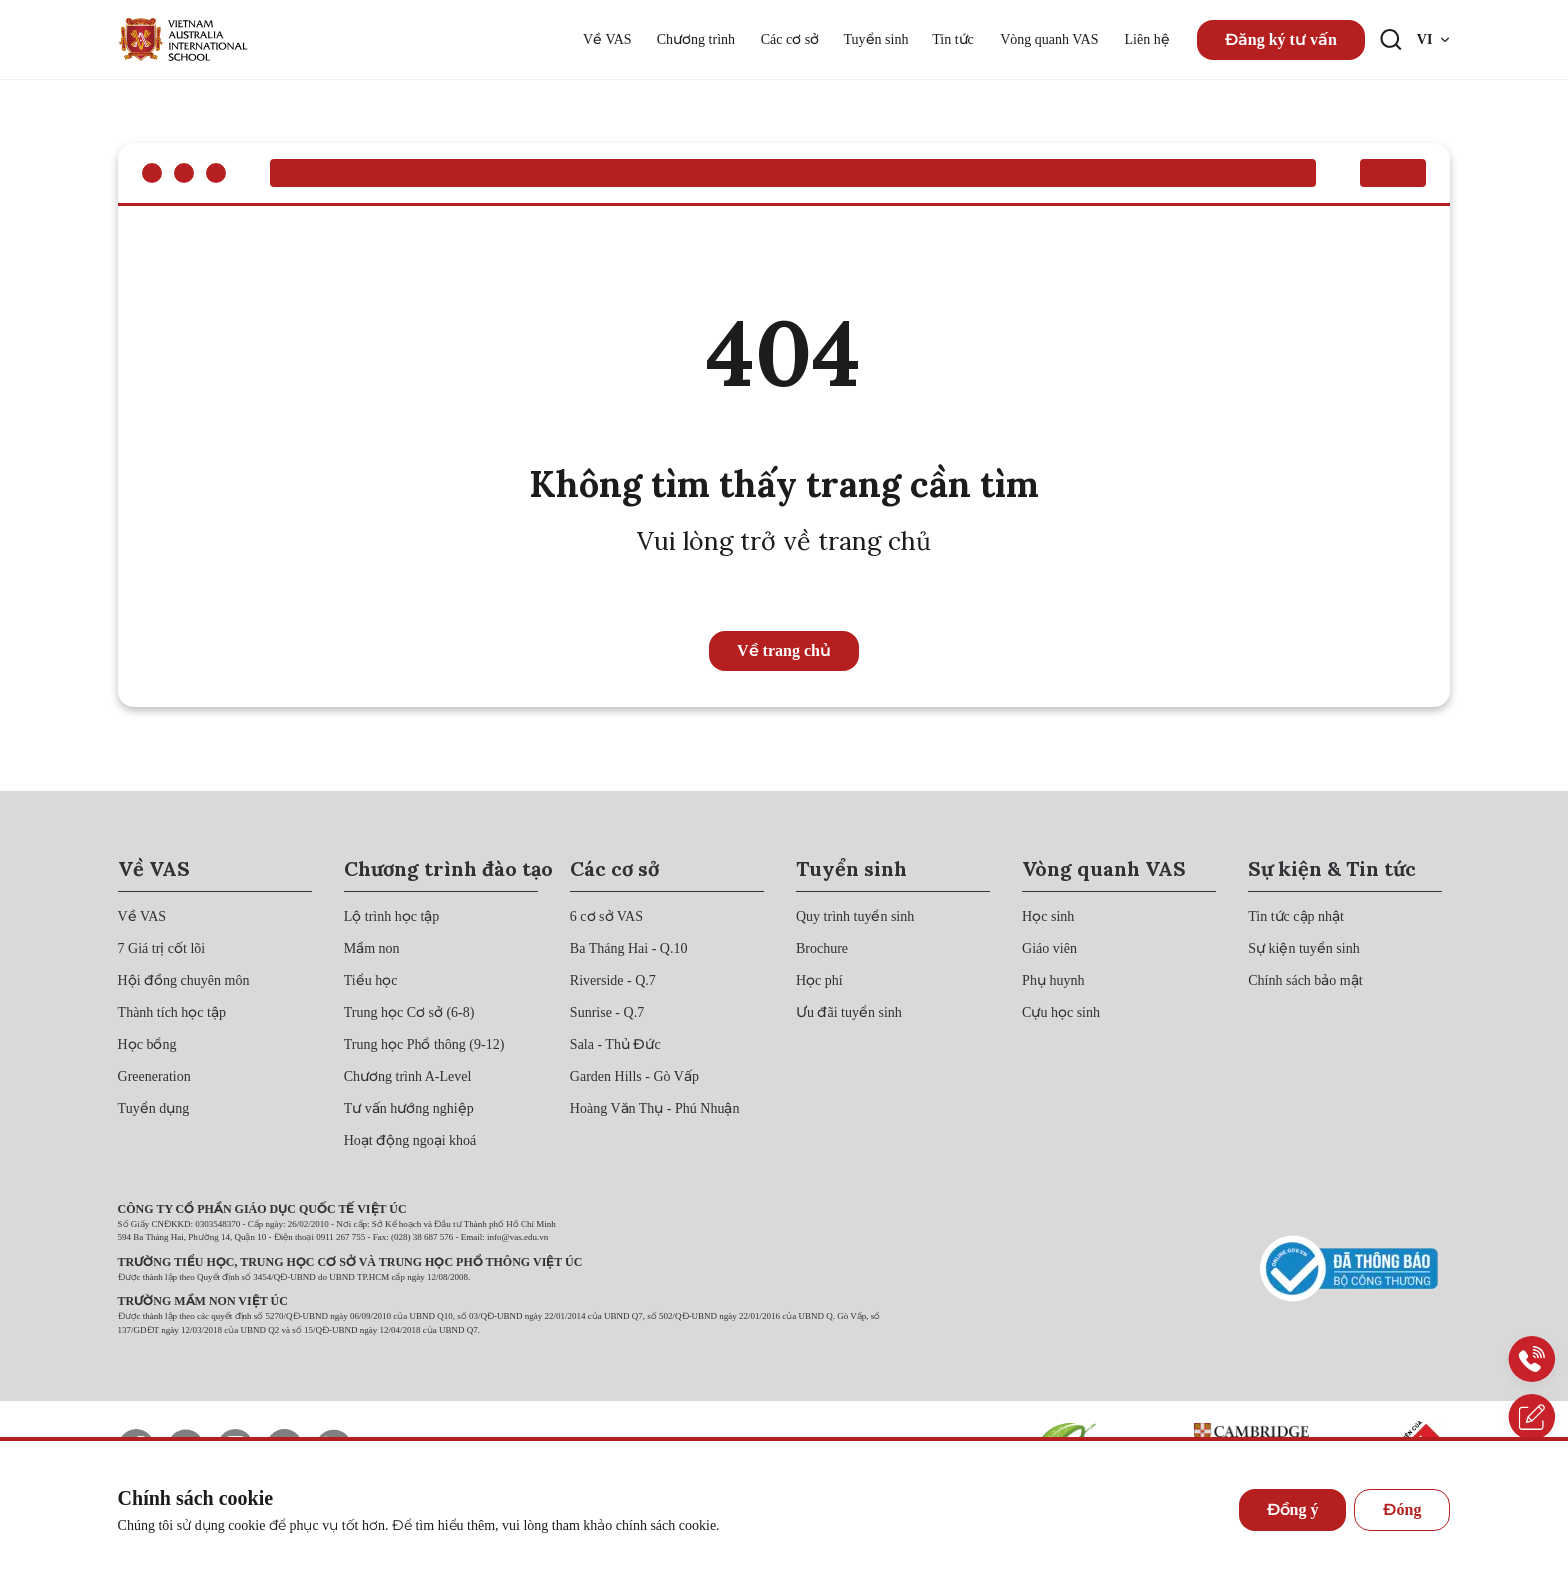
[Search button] (1391, 40)
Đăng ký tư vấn (1281, 39)
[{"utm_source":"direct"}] (183, 39)
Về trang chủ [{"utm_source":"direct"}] (784, 650)
